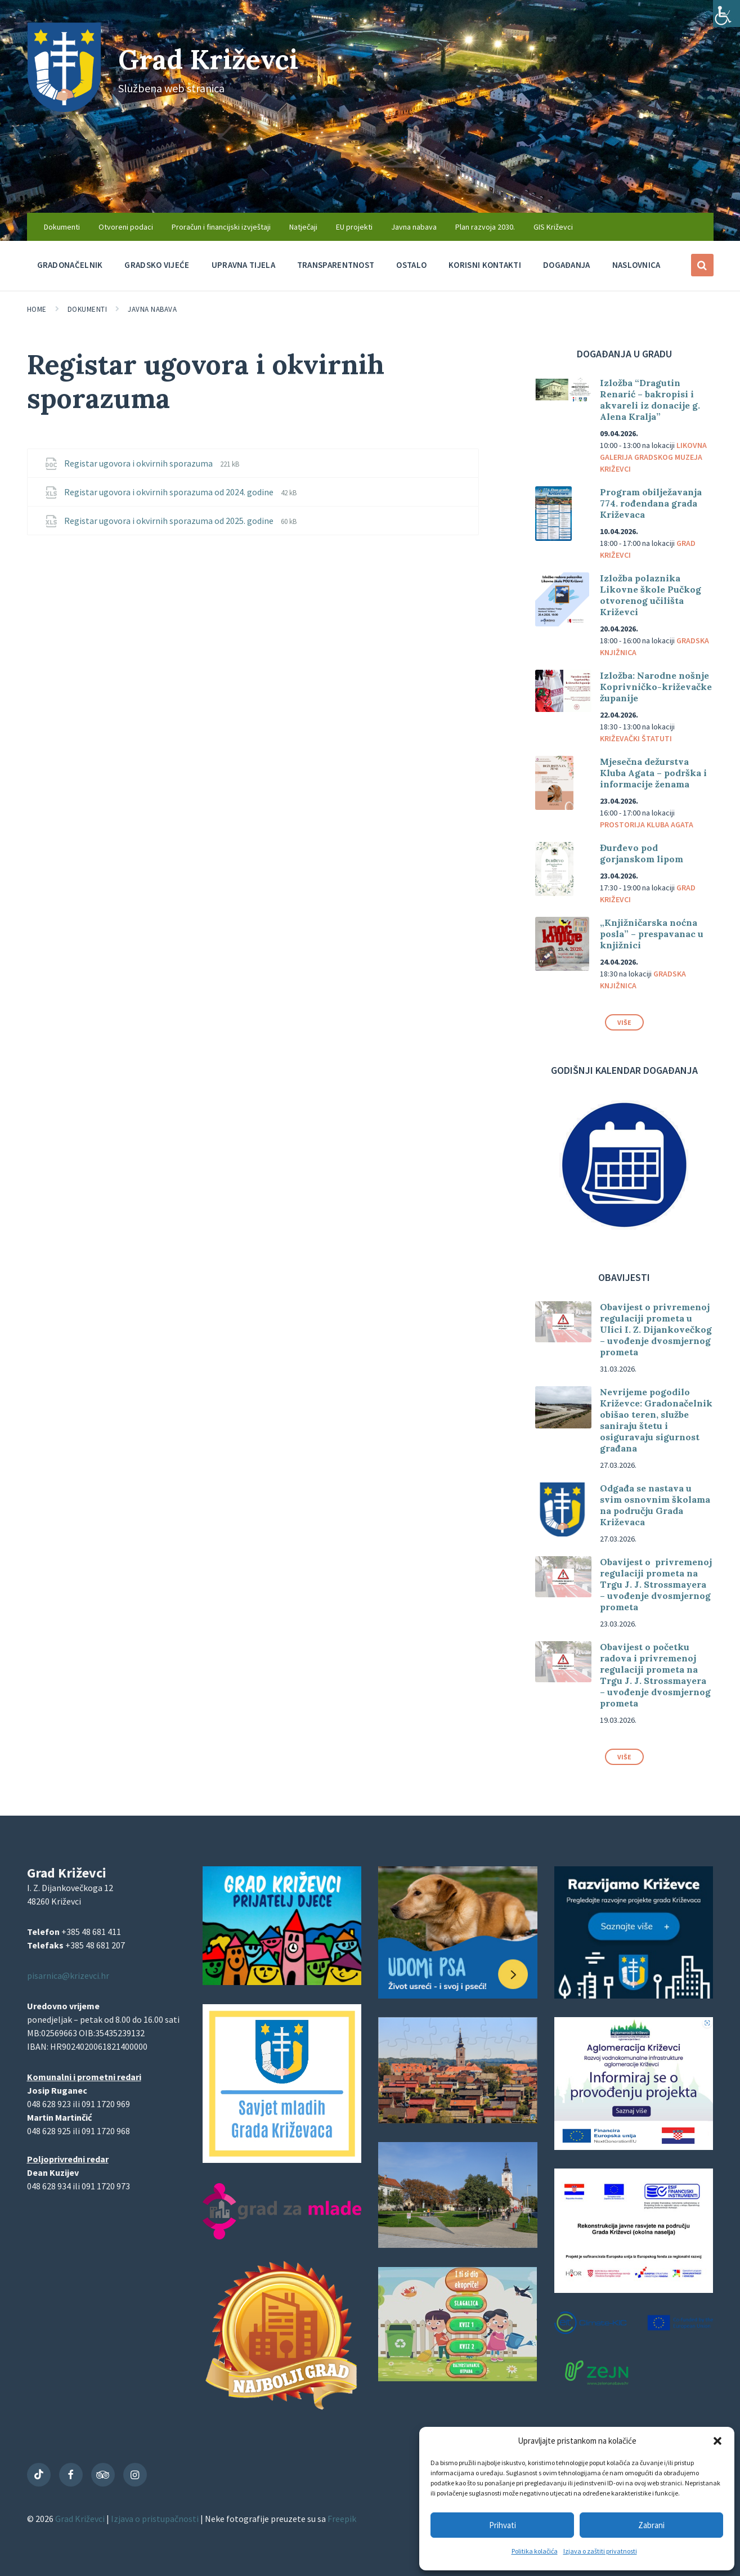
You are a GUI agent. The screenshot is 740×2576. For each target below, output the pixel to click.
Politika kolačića (535, 2551)
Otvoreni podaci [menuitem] (125, 227)
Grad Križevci (208, 59)
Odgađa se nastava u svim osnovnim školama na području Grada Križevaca (655, 1504)
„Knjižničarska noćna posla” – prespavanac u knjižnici (651, 934)
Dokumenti (87, 309)
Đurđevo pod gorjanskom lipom (641, 853)
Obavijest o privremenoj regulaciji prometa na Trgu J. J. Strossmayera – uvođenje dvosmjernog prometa (656, 1584)
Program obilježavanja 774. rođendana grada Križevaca (651, 503)
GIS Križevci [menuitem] (553, 227)
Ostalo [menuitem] (411, 264)
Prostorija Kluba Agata (646, 824)
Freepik (342, 2518)
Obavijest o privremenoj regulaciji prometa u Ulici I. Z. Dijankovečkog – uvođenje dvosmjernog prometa (656, 1329)
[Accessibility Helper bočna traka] (726, 13)
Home (37, 309)
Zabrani (651, 2525)
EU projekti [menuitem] (354, 227)
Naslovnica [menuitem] (636, 264)
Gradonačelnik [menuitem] (70, 264)
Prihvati (502, 2525)
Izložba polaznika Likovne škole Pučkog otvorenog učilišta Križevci (650, 594)
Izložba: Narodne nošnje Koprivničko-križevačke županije (656, 687)
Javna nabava (152, 309)
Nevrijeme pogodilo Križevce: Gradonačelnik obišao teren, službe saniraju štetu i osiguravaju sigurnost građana (656, 1420)
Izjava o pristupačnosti (155, 2518)
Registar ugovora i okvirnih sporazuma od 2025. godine (169, 520)
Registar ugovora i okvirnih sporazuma (139, 463)
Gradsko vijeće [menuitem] (156, 264)
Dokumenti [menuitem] (62, 227)
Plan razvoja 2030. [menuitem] (485, 227)
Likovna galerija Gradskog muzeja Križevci (653, 457)
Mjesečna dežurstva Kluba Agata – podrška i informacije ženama (653, 773)
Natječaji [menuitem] (303, 227)
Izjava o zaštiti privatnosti (600, 2551)
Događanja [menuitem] (566, 264)
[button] (717, 2441)
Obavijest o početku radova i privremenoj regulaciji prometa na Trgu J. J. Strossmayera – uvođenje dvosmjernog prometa (655, 1675)
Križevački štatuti (636, 738)
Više (624, 1022)
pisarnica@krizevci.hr (68, 1975)
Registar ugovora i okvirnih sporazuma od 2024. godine (169, 492)
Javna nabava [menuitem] (414, 227)
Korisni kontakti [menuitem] (485, 264)
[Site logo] (64, 108)
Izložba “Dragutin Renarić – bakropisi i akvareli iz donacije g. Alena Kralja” (650, 399)
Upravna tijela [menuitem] (243, 264)
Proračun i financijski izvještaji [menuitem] (221, 227)
